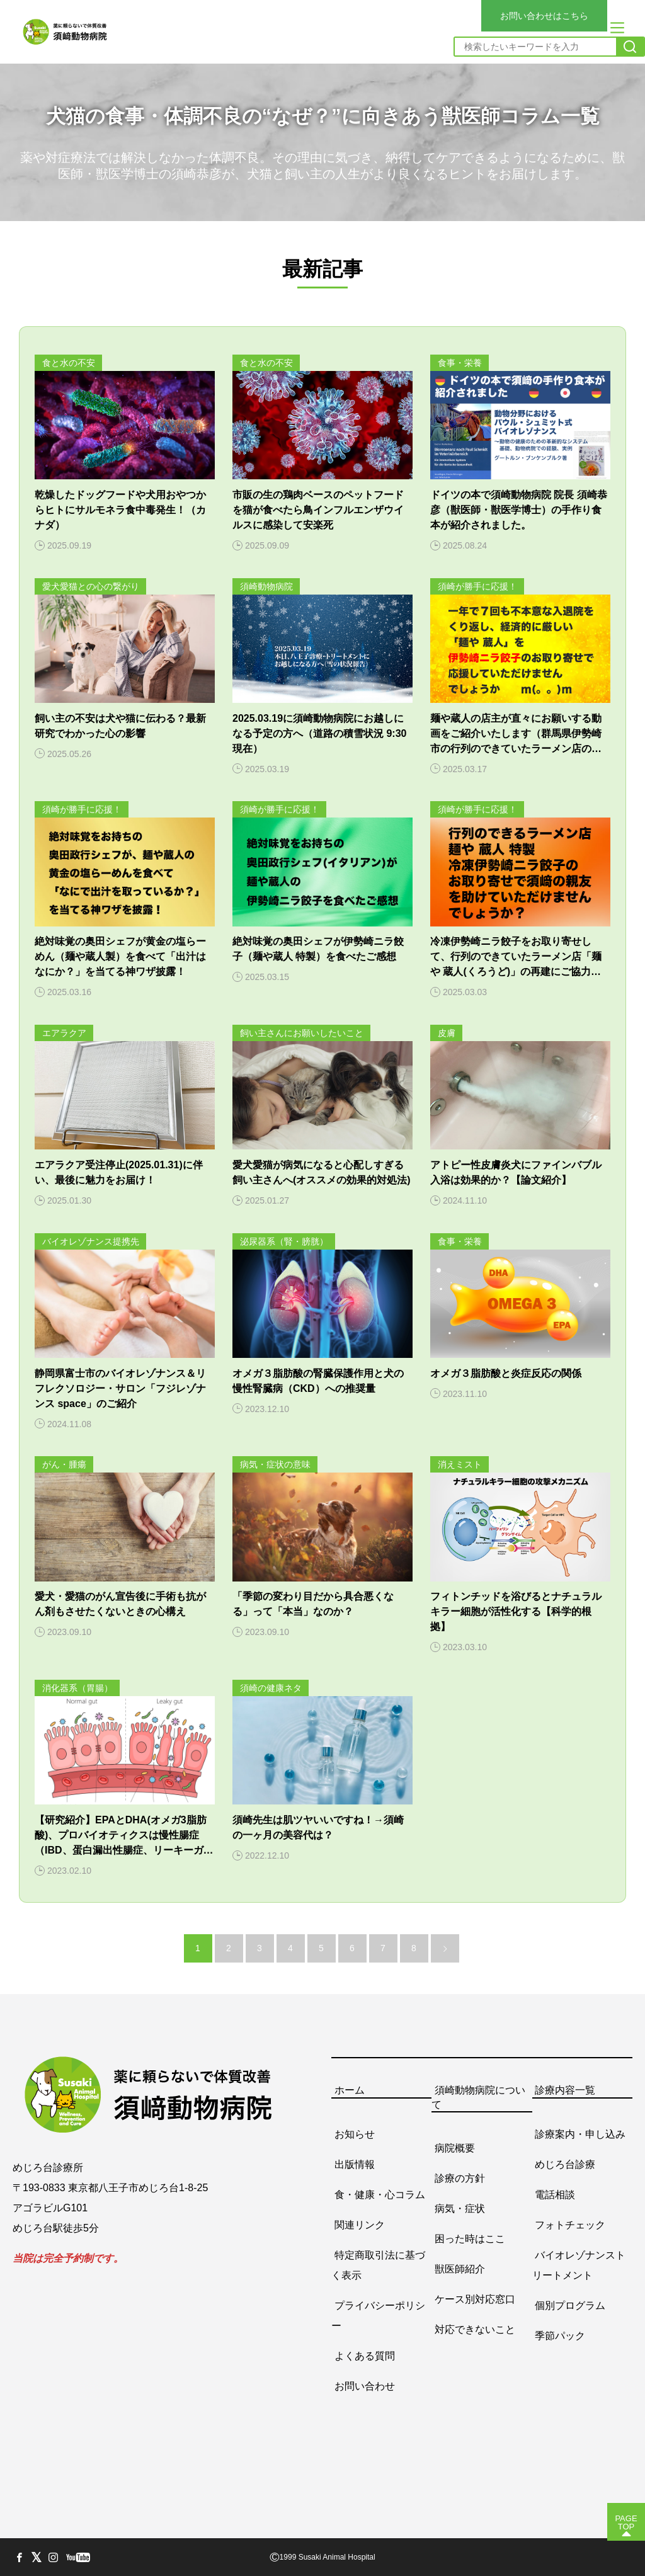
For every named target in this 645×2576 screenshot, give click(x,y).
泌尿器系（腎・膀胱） (284, 1241)
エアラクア (64, 1033)
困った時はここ (470, 2238)
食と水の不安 (68, 363)
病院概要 (455, 2147)
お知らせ (354, 2133)
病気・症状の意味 (275, 1464)
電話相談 (555, 2194)
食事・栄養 (460, 363)
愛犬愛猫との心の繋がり (90, 586)
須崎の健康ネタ (271, 1688)
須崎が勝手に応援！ (477, 586)
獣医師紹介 (460, 2268)
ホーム (349, 2090)
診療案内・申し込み (580, 2133)
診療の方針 (460, 2177)
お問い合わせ (364, 2385)
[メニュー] (617, 28)
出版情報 (354, 2163)
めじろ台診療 (565, 2163)
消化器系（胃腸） (77, 1688)
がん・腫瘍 (64, 1464)
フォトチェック (570, 2224)
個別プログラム (570, 2305)
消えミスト (460, 1464)
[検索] (630, 46)
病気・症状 (460, 2208)
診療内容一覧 (565, 2090)
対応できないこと (475, 2328)
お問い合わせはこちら (544, 16)
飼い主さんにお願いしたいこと (301, 1033)
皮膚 (446, 1033)
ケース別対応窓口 (475, 2298)
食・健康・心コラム (379, 2194)
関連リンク (359, 2224)
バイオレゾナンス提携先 (90, 1241)
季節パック (560, 2335)
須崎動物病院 (266, 586)
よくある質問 (364, 2355)
